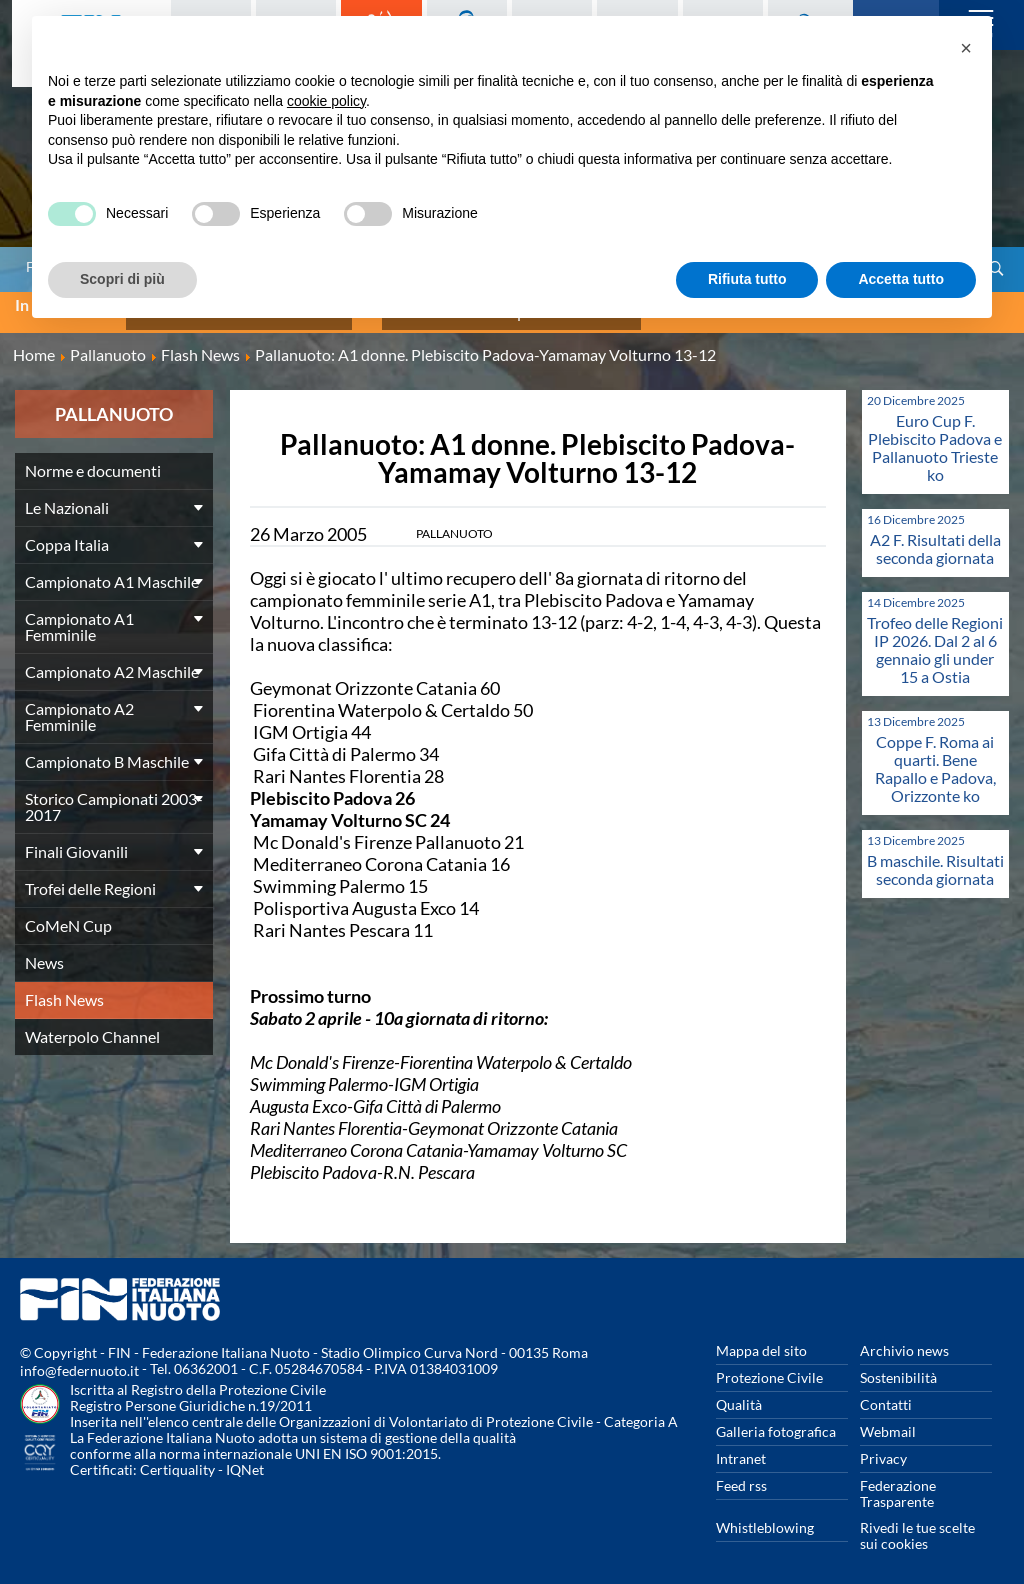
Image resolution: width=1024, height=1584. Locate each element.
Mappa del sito (761, 1337)
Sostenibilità (898, 1364)
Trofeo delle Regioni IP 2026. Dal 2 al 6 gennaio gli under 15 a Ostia (935, 636)
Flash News (64, 986)
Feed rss (741, 1472)
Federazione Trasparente (898, 1480)
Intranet (741, 1445)
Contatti (886, 1391)
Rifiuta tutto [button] (747, 279)
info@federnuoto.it (79, 1357)
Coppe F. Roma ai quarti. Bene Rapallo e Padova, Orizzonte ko (935, 755)
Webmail (888, 1418)
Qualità (739, 1391)
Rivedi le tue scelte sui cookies (917, 1522)
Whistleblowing (765, 1514)
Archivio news (904, 1337)
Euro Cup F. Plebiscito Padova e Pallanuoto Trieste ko (935, 434)
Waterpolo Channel (92, 1023)
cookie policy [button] (326, 101)
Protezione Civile (769, 1364)
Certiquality (177, 1456)
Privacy (883, 1445)
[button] (966, 48)
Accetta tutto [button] (901, 279)
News (44, 949)
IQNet (245, 1456)
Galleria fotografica (776, 1418)
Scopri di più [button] (122, 279)
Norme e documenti (93, 457)
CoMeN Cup (68, 912)
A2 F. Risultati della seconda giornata (935, 535)
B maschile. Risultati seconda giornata (935, 856)
